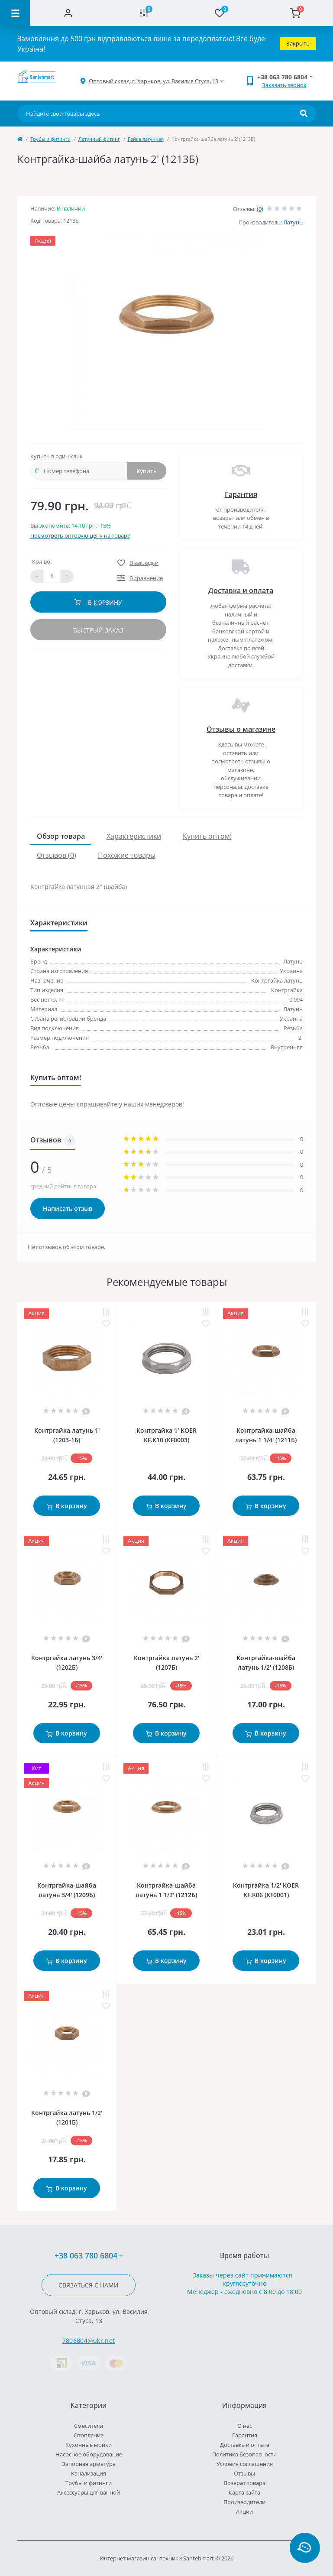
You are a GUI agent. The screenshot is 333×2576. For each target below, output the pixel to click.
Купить (146, 471)
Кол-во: (42, 561)
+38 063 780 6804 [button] (89, 2256)
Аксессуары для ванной (88, 2492)
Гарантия (241, 494)
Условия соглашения (245, 2464)
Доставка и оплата (240, 590)
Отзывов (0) (56, 855)
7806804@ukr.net (88, 2340)
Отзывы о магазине (241, 729)
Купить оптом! (207, 836)
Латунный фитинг (99, 139)
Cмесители (88, 2426)
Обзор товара (61, 836)
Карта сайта (244, 2492)
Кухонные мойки (88, 2445)
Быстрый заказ (98, 630)
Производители (244, 2502)
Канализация (88, 2473)
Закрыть (298, 43)
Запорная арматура (89, 2464)
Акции (244, 2511)
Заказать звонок (284, 85)
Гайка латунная (146, 139)
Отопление (88, 2435)
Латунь (293, 222)
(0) (260, 209)
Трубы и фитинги (50, 139)
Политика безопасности (244, 2454)
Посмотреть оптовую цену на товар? (80, 535)
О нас (244, 2426)
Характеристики (134, 836)
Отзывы (244, 2473)
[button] (153, 81)
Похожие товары (126, 855)
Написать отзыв (67, 1208)
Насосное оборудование (88, 2454)
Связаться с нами (88, 2285)
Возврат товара (244, 2483)
